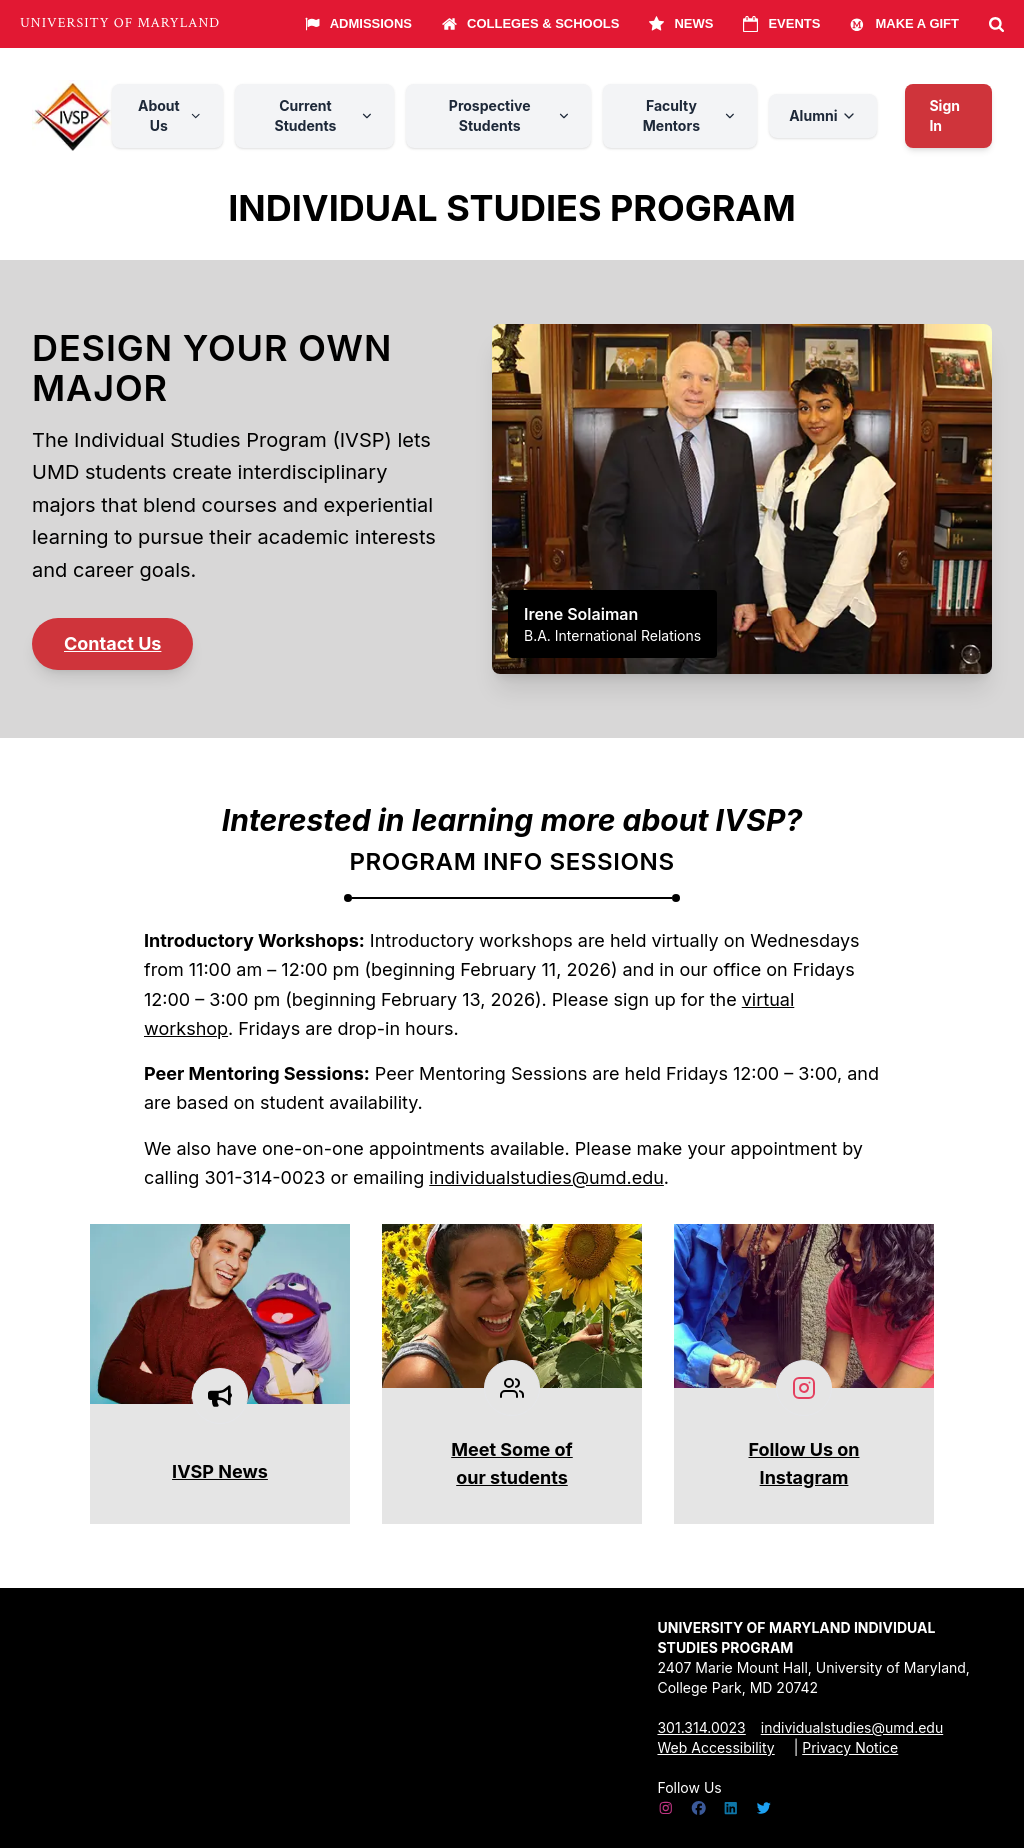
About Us (170, 115)
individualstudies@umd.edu (546, 1177)
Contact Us (112, 643)
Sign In (944, 115)
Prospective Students (510, 115)
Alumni (823, 115)
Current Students (324, 115)
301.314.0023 (701, 1727)
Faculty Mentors (690, 115)
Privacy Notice (850, 1747)
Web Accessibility (715, 1747)
